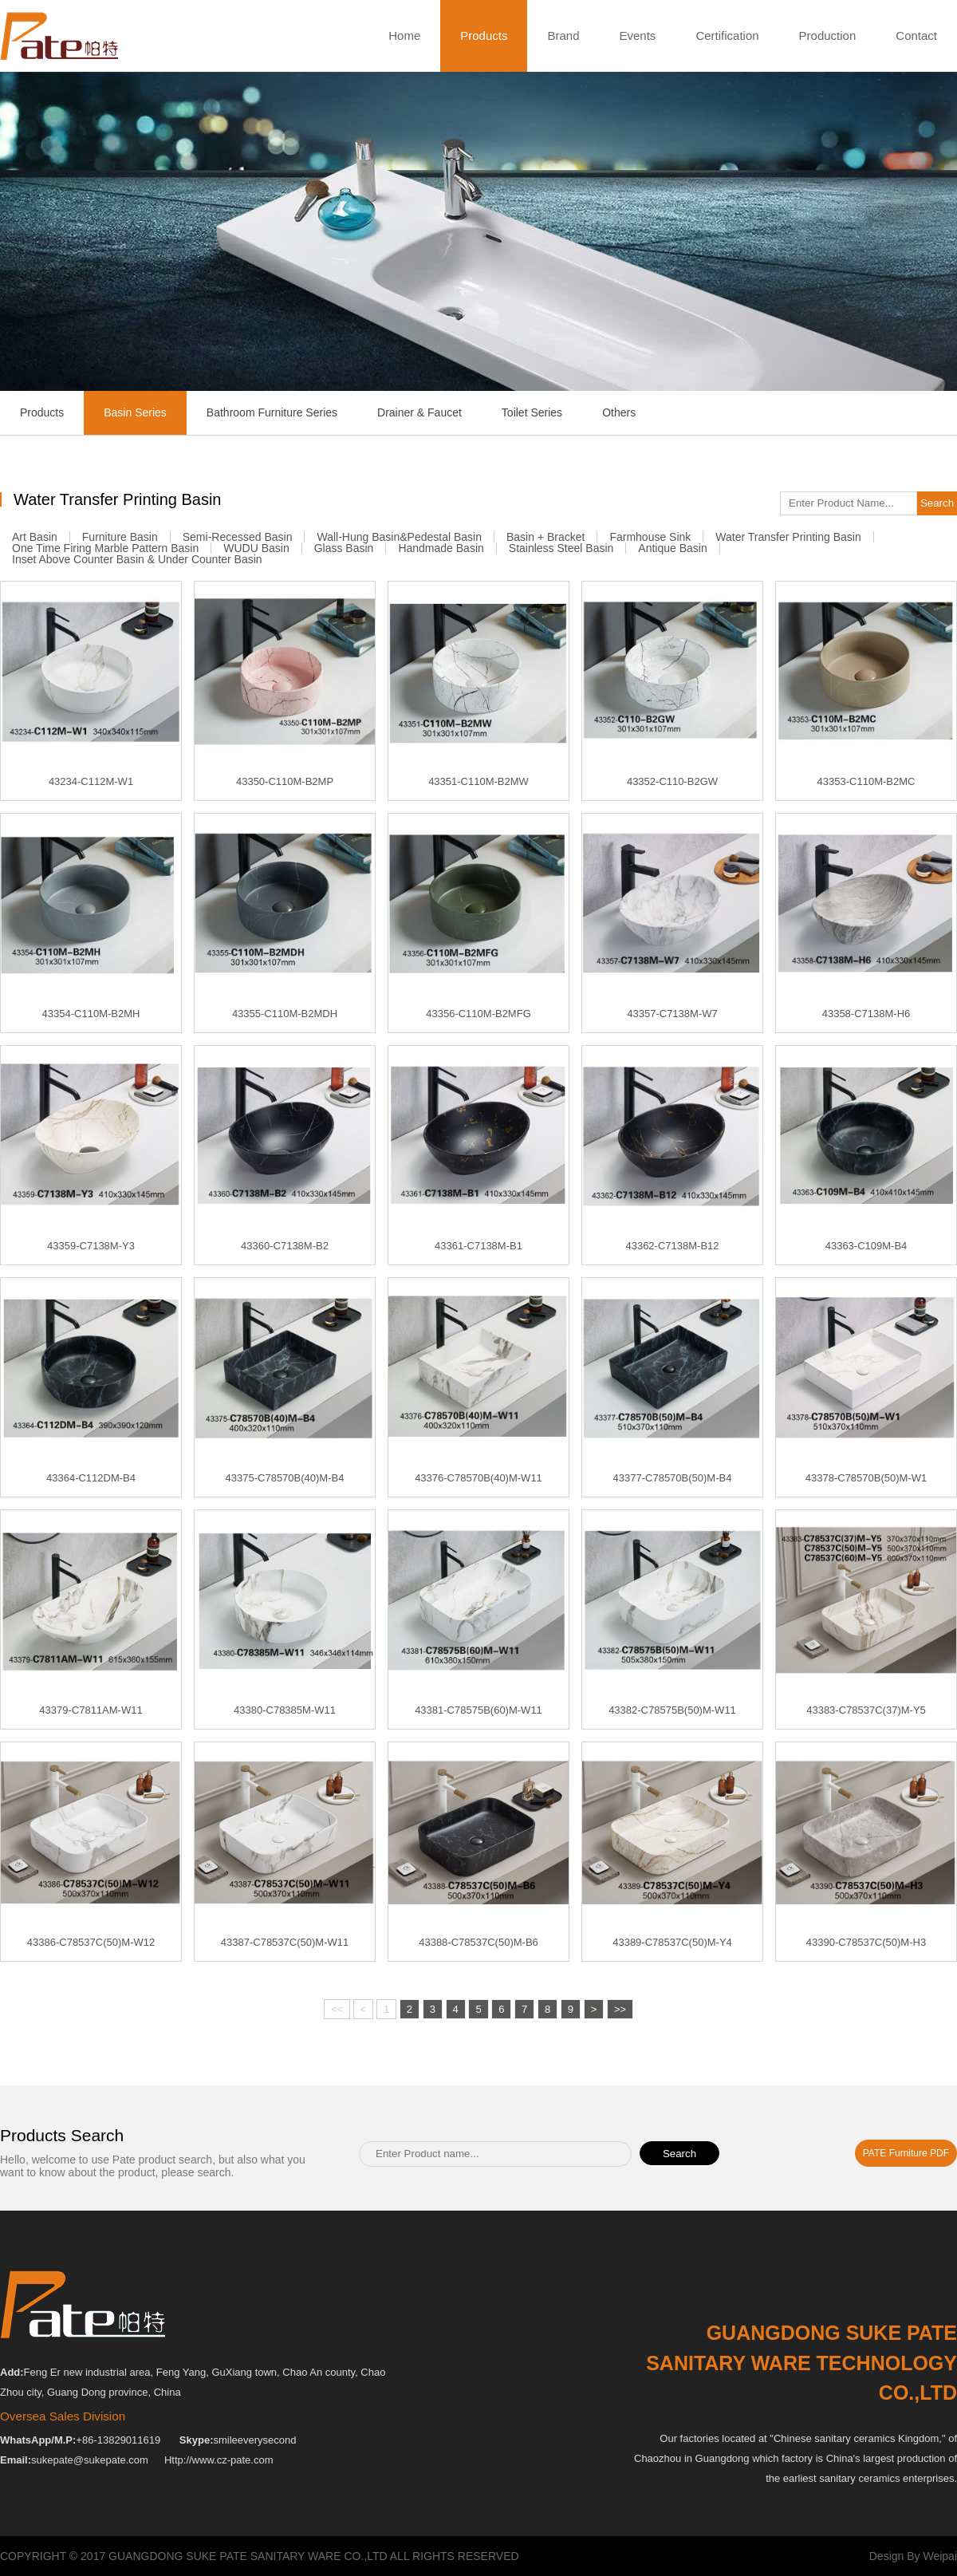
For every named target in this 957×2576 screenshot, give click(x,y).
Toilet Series (532, 412)
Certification (726, 35)
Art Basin (34, 536)
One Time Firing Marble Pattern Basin (105, 548)
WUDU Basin (256, 548)
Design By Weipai (913, 2556)
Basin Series (135, 413)
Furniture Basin (120, 536)
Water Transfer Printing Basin (788, 536)
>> (620, 2014)
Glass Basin (344, 548)
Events (638, 35)
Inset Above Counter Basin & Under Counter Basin (137, 559)
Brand (563, 35)
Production (828, 35)
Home (404, 35)
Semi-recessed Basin (238, 536)
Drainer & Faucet (419, 412)
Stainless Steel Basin (561, 548)
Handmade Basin (440, 548)
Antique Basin (672, 548)
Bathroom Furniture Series (272, 412)
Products (483, 36)
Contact (916, 35)
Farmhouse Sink (650, 536)
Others (619, 412)
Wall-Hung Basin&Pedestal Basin (399, 536)
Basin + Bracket (545, 536)
